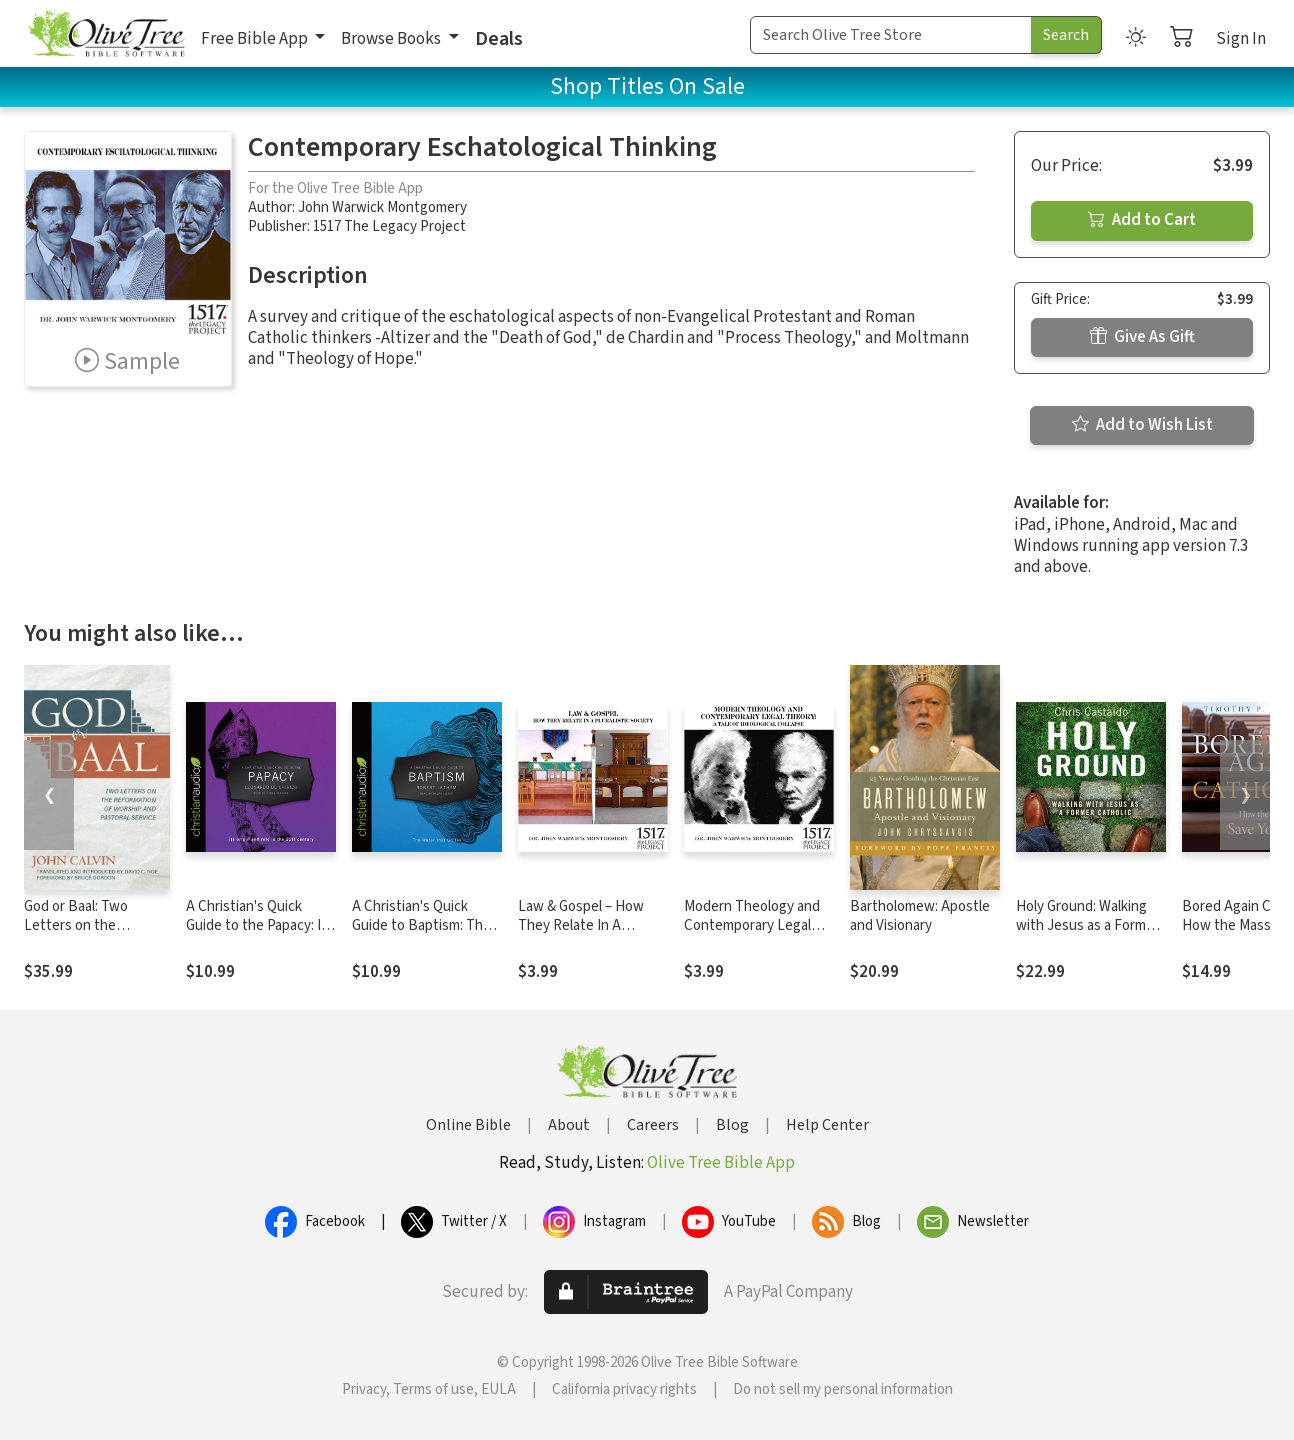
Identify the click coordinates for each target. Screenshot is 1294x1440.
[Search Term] (891, 35)
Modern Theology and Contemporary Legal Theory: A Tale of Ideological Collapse (752, 935)
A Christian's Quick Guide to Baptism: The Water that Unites (421, 925)
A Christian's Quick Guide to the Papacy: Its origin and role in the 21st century (260, 935)
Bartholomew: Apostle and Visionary (920, 916)
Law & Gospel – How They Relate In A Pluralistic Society (581, 925)
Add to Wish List (1142, 425)
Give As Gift (1142, 337)
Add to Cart (1142, 220)
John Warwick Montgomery (382, 207)
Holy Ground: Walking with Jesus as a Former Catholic (1087, 925)
